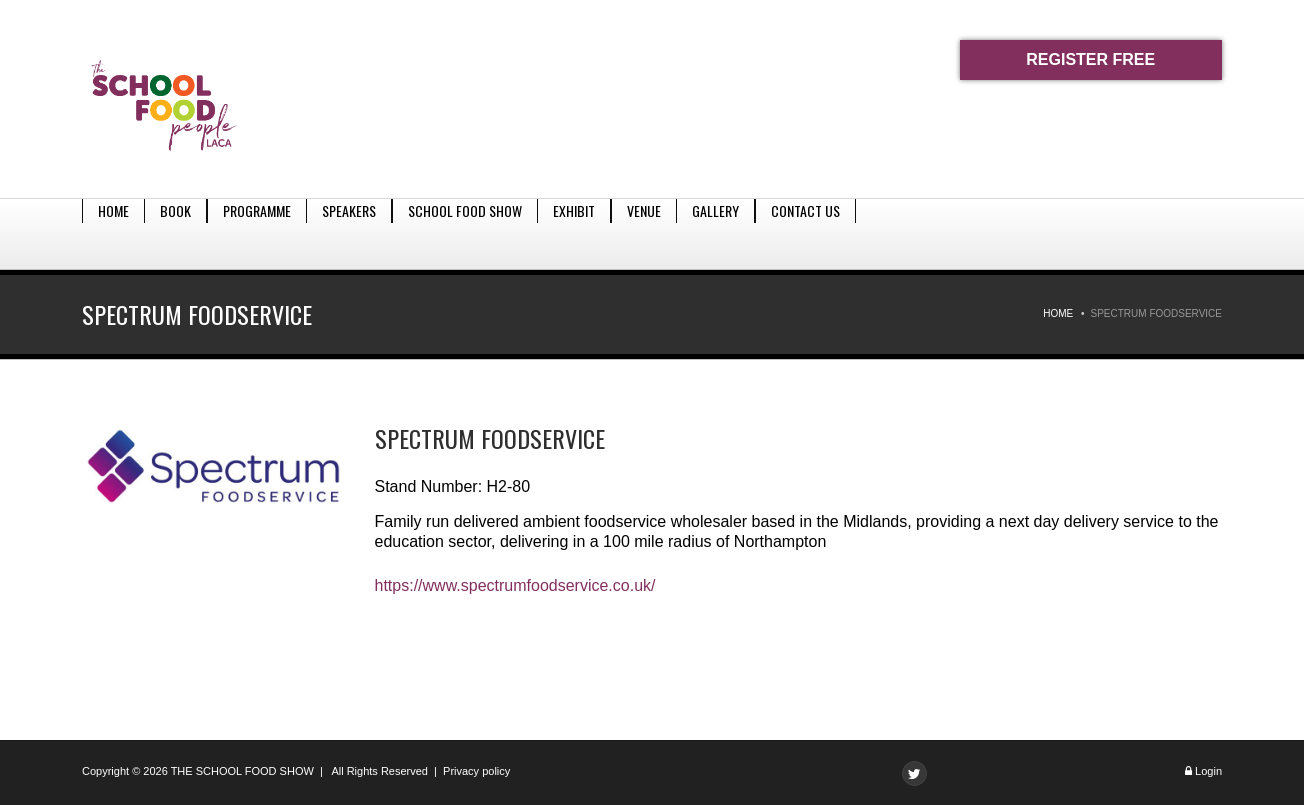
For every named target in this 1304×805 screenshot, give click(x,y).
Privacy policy (476, 771)
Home (113, 233)
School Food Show (465, 233)
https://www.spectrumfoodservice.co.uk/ (515, 585)
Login (1208, 771)
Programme (257, 233)
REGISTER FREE (1090, 59)
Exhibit (574, 233)
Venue (644, 233)
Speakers (349, 233)
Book (175, 233)
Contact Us (805, 233)
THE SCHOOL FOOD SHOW (242, 771)
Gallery (715, 233)
